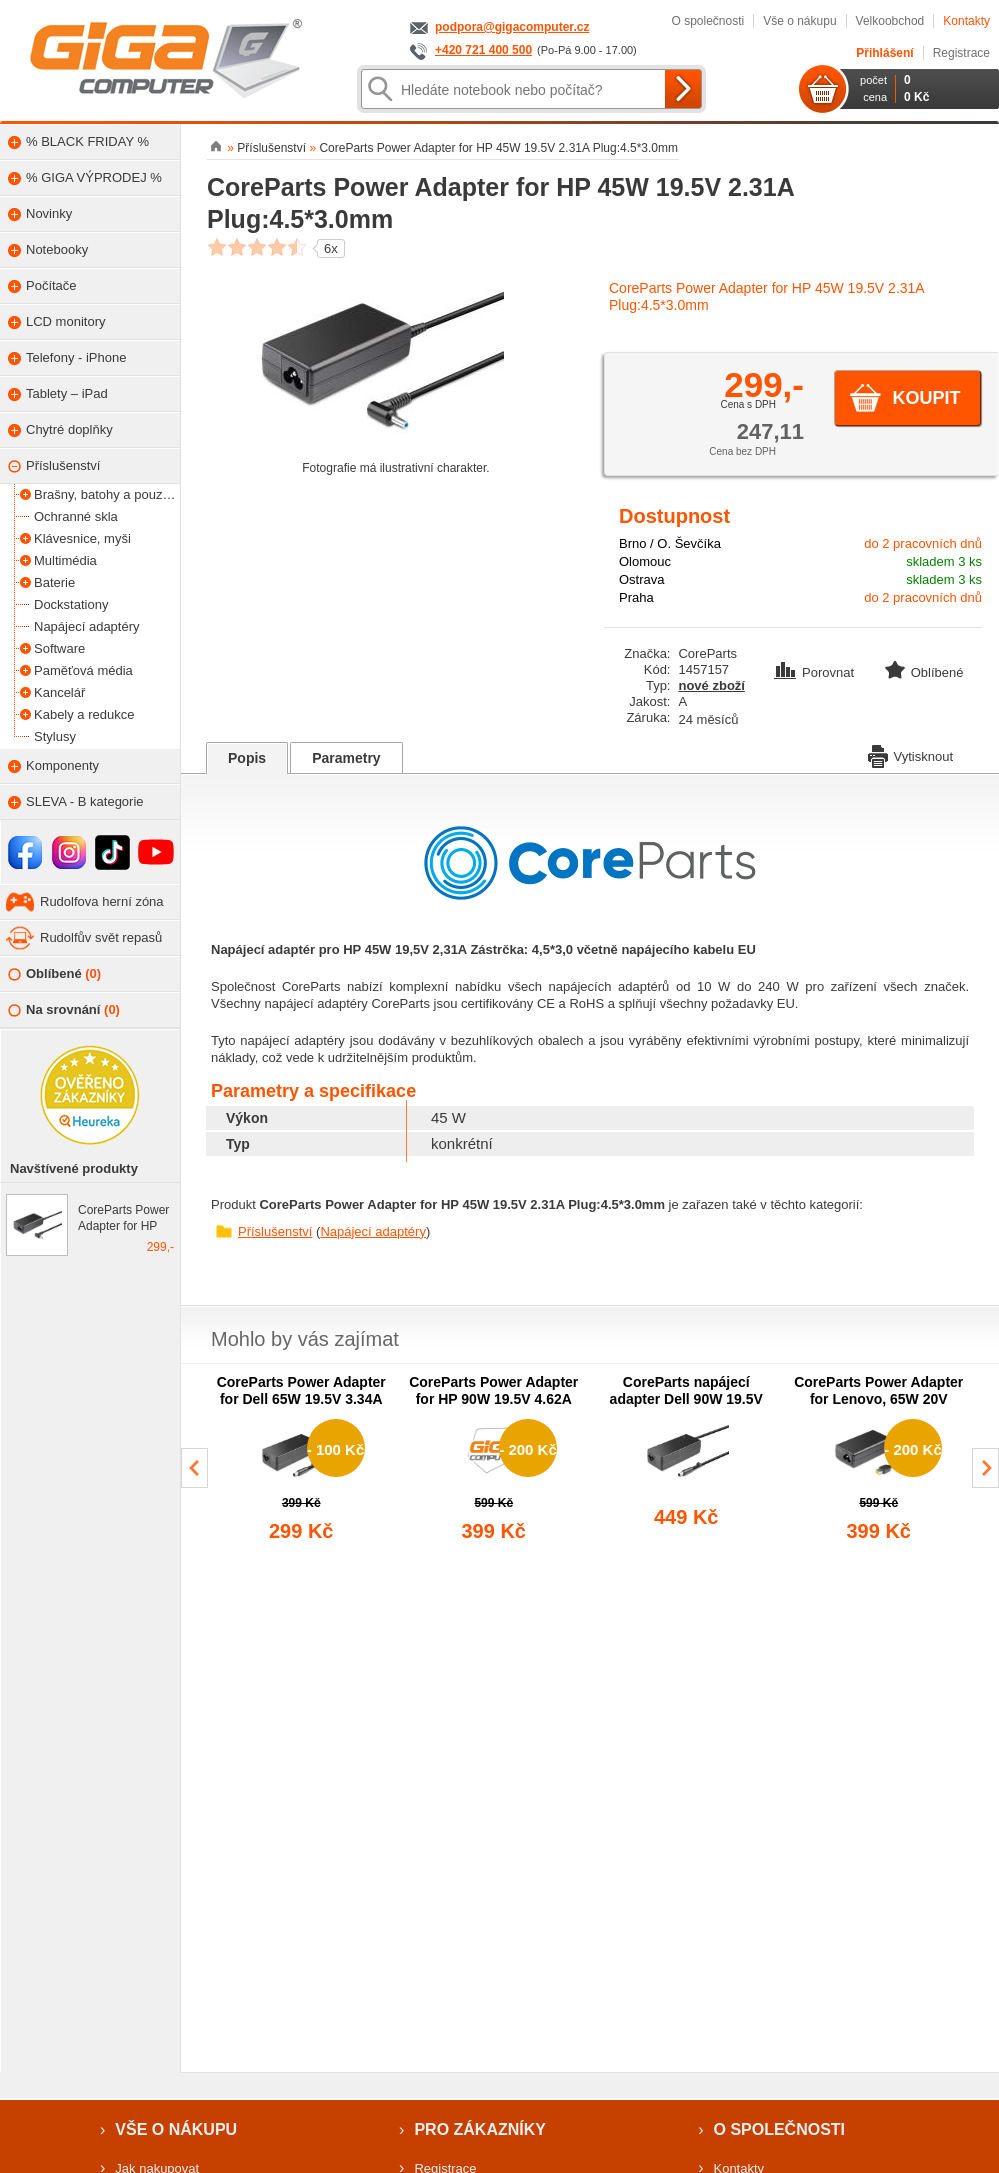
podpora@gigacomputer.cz (512, 27)
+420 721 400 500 (483, 50)
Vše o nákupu (799, 21)
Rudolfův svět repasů (101, 937)
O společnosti (707, 21)
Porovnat (816, 672)
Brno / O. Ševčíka (670, 543)
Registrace (961, 53)
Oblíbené (54, 974)
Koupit (926, 398)
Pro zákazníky (480, 2129)
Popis (247, 758)
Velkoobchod (890, 21)
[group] (301, 1460)
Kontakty (966, 21)
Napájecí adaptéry (373, 1231)
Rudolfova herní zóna (102, 901)
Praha (636, 597)
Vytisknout (911, 755)
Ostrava (642, 579)
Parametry (346, 758)
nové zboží (711, 685)
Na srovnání (64, 1010)
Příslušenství (275, 1231)
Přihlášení (884, 53)
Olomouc (645, 561)
